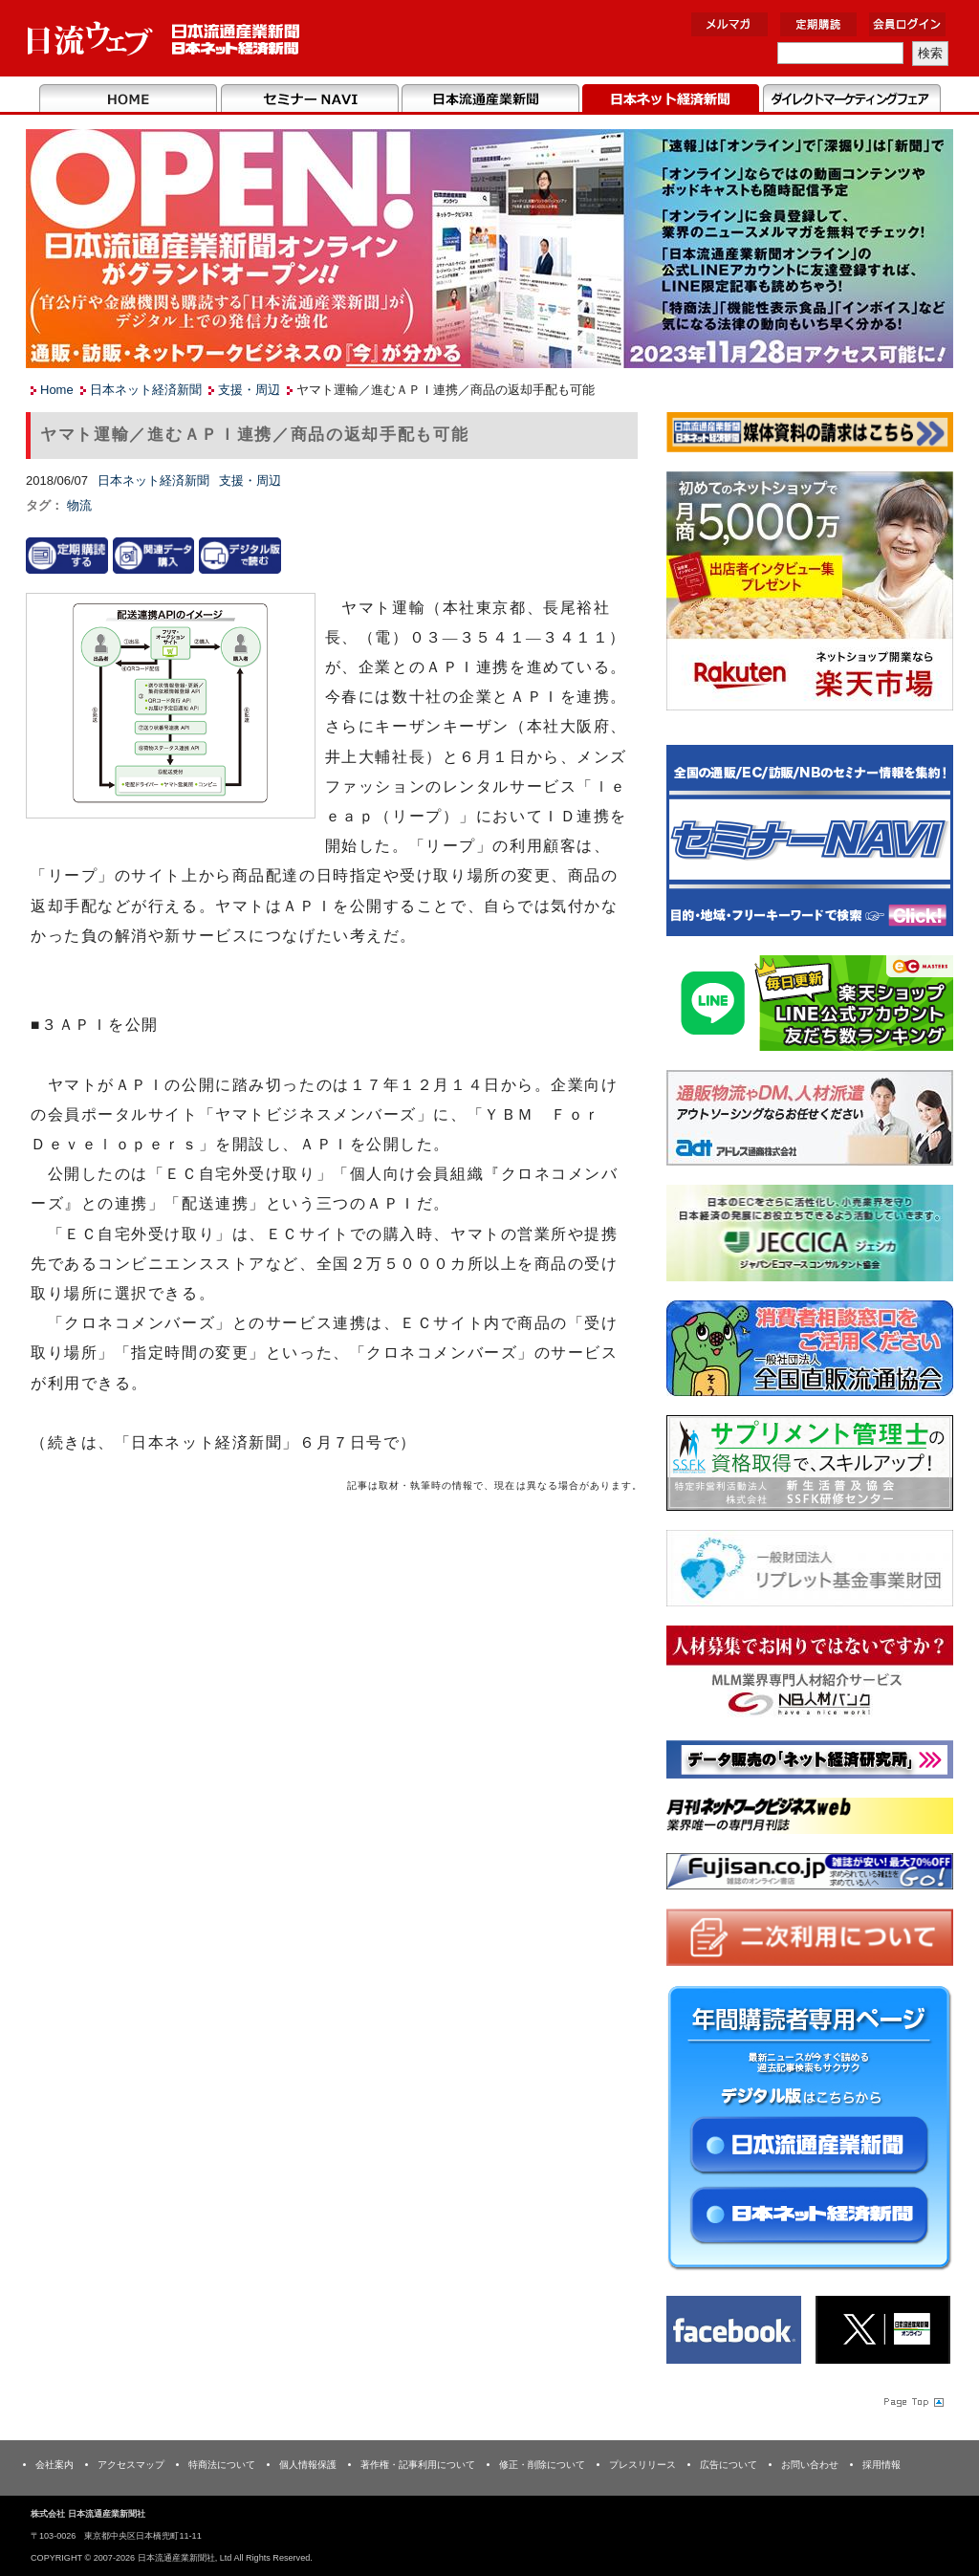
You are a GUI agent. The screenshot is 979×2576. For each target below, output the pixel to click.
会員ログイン (907, 24)
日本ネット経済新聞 (670, 99)
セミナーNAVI (309, 99)
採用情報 (881, 2464)
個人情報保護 (308, 2464)
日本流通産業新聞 (490, 99)
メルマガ (729, 24)
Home (128, 99)
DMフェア (851, 99)
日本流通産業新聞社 (164, 38)
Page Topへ (912, 2402)
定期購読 (818, 24)
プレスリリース (642, 2464)
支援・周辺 (249, 389)
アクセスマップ (131, 2464)
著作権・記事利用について (417, 2464)
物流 (79, 505)
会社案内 (54, 2464)
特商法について (221, 2464)
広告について (728, 2464)
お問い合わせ (809, 2464)
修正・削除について (542, 2464)
